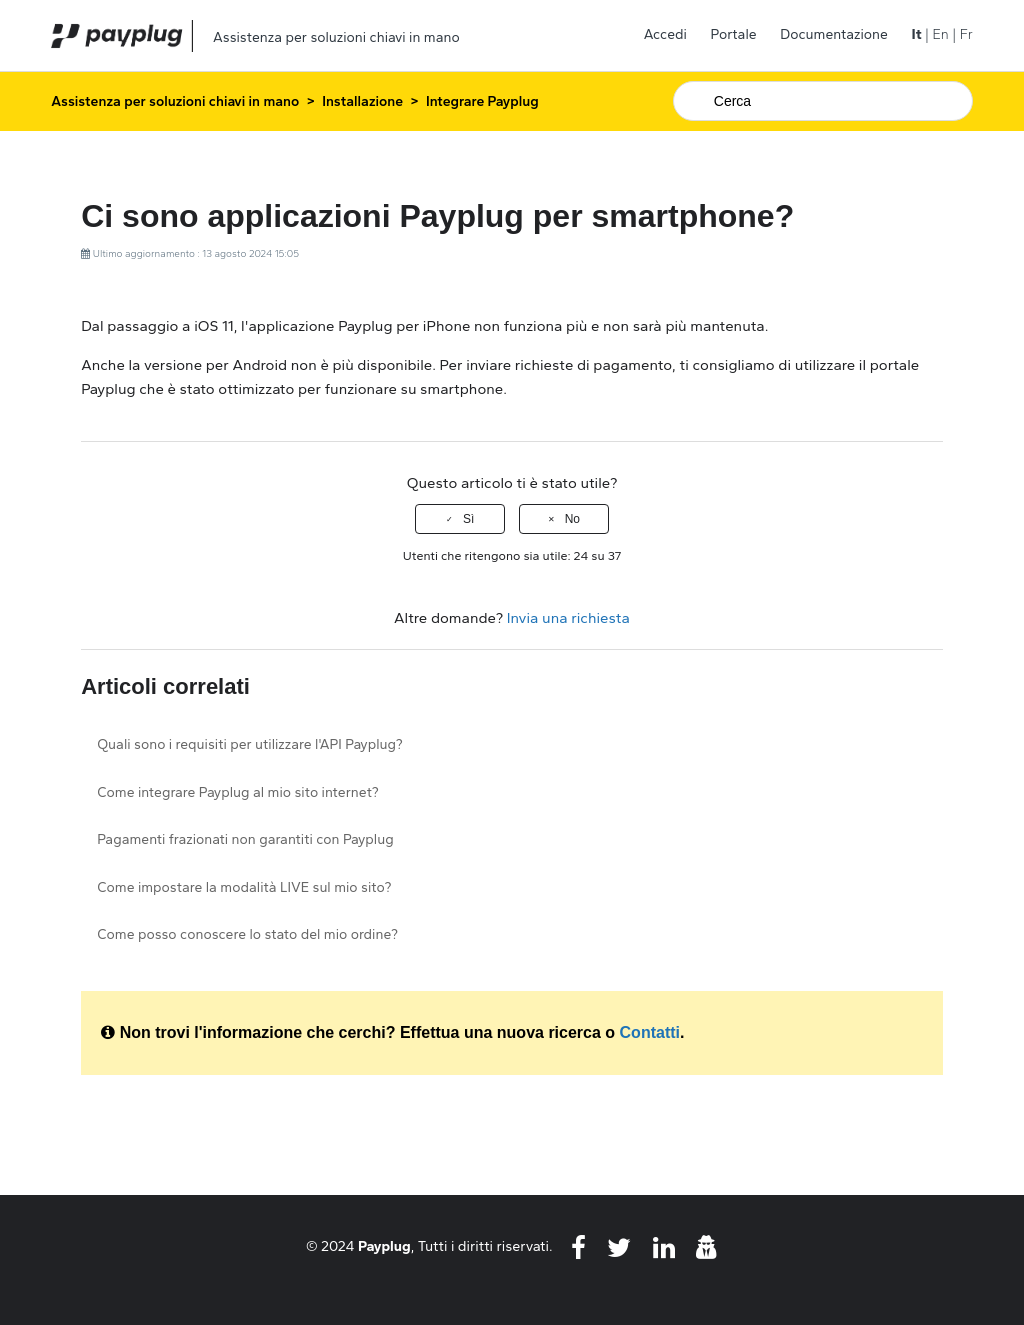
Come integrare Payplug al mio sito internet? (237, 792)
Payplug (384, 1246)
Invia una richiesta (568, 618)
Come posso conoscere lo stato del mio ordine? (247, 934)
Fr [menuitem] (966, 34)
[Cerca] (823, 101)
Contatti (650, 1032)
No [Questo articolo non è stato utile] (572, 519)
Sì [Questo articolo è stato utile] (468, 519)
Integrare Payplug (482, 101)
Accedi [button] (665, 34)
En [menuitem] (940, 34)
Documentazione (834, 34)
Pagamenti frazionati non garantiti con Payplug (245, 839)
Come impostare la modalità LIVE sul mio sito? (244, 887)
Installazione (362, 101)
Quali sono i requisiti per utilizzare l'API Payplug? (249, 744)
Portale (734, 34)
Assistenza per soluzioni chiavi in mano (175, 101)
